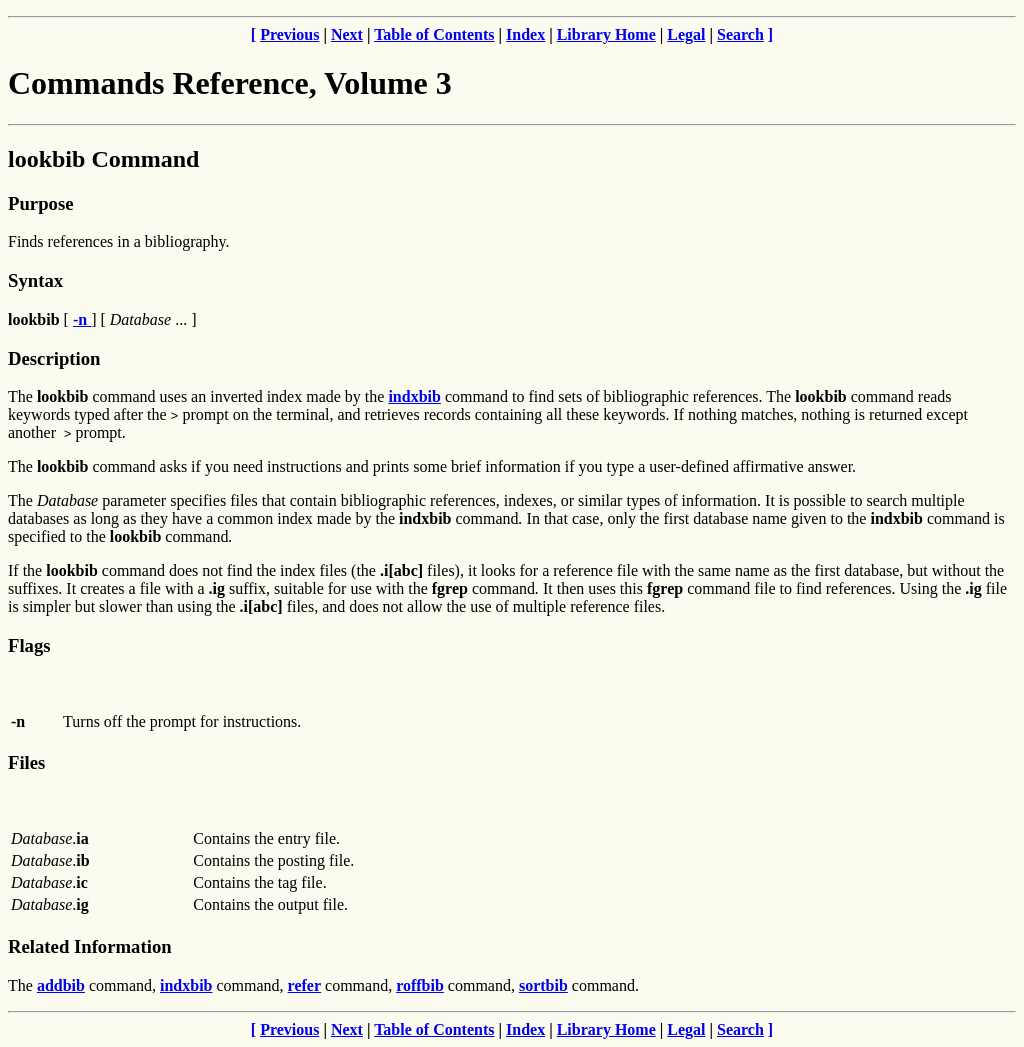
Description (54, 358)
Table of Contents (434, 34)
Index (525, 34)
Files (26, 762)
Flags (29, 645)
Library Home (606, 34)
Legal (686, 34)
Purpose (40, 203)
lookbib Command (103, 159)
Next (347, 34)
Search (740, 34)
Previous (289, 34)
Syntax (35, 280)
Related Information (90, 946)
